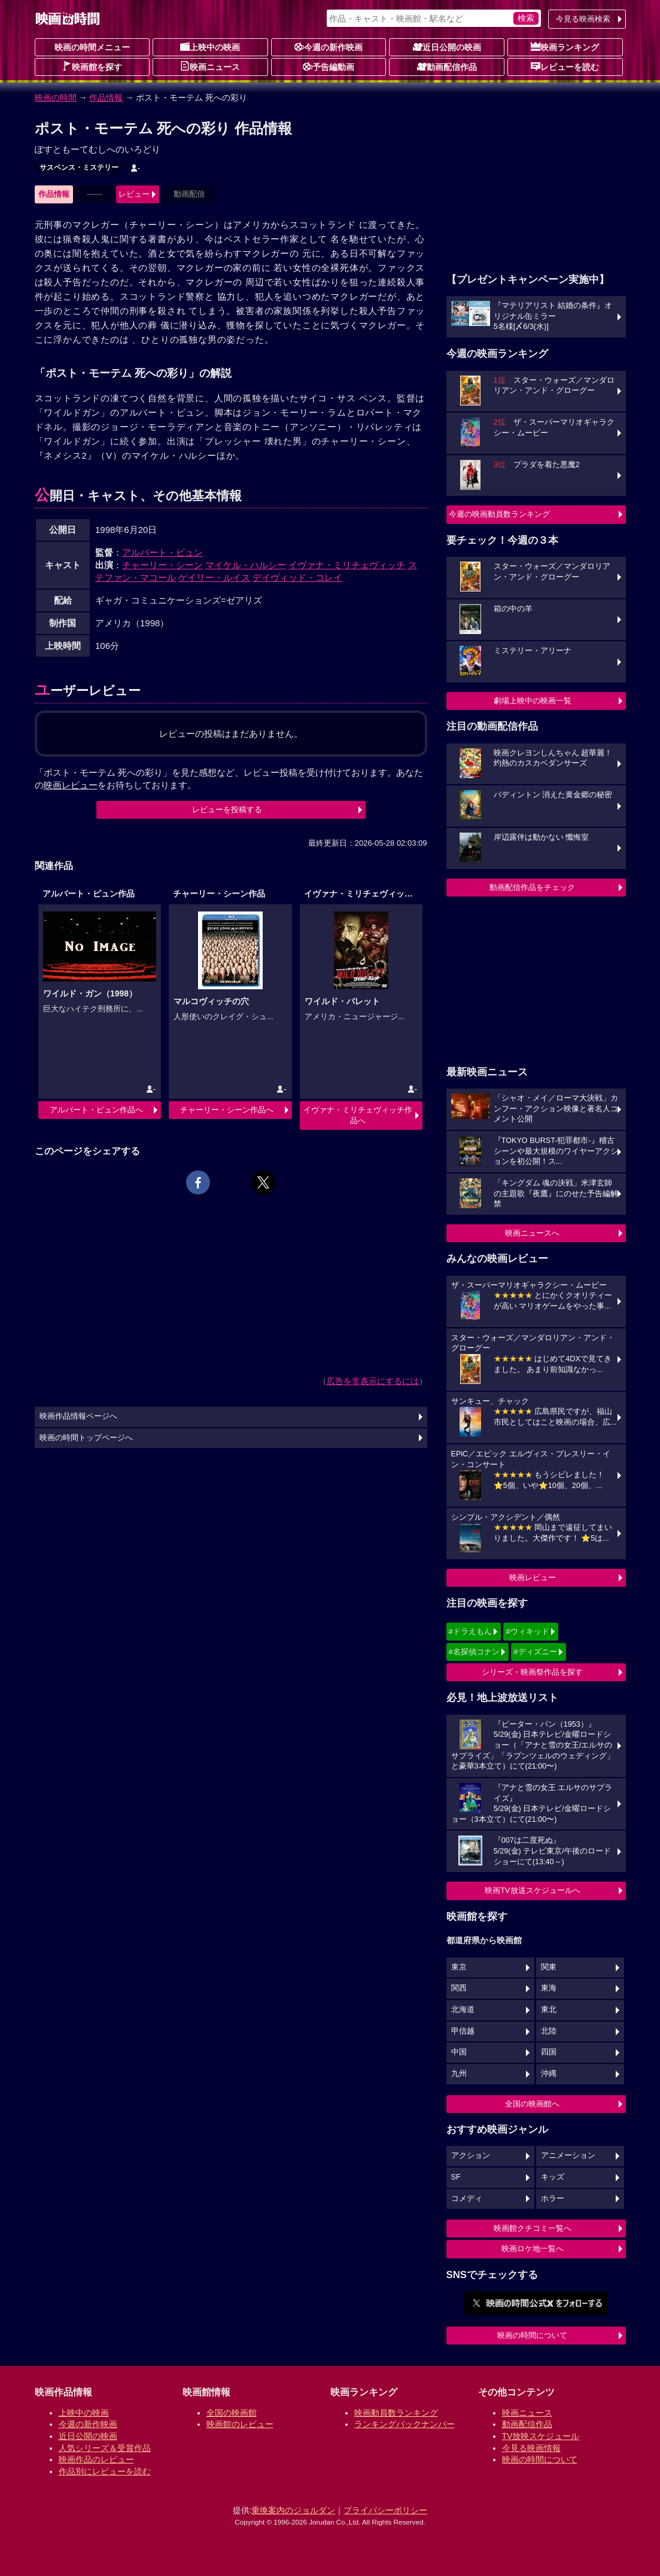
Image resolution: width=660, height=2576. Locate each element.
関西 (459, 1988)
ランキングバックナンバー (404, 2424)
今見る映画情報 (531, 2448)
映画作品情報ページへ (78, 1416)
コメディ (466, 2198)
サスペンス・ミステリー (78, 167)
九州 (459, 2073)
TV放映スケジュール (541, 2436)
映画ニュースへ (532, 1232)
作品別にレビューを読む (105, 2471)
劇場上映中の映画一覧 (532, 700)
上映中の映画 (210, 46)
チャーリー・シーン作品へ (226, 1109)
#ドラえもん (470, 1631)
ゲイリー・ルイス (214, 577)
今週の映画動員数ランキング (499, 514)
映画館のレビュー (239, 2424)
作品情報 (106, 97)
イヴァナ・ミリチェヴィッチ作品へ (357, 1115)
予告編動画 (328, 66)
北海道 (463, 2009)
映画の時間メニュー (92, 47)
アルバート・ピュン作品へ (96, 1109)
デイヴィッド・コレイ (297, 577)
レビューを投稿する (227, 809)
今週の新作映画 (328, 46)
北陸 (548, 2031)
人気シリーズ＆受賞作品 (105, 2448)
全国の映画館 (231, 2413)
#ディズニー (534, 1651)
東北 (548, 2009)
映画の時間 (56, 97)
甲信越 (463, 2031)
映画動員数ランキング (396, 2413)
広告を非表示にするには (373, 1381)
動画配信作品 (447, 66)
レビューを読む (565, 66)
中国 (459, 2052)
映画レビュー (532, 1577)
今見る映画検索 (583, 18)
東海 (548, 1988)
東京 (459, 1967)
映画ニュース (210, 66)
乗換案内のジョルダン (293, 2510)
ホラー (552, 2198)
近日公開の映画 (447, 46)
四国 (548, 2052)
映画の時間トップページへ (86, 1438)
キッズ (552, 2177)
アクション (470, 2155)
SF (456, 2177)
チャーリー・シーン (162, 565)
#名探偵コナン (474, 1651)
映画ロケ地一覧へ (532, 2248)
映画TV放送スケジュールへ (532, 1890)
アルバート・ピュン (162, 552)
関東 (548, 1967)
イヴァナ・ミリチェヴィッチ (346, 565)
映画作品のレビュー (96, 2459)
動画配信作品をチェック (532, 887)
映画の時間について (532, 2335)
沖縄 (548, 2073)
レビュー (134, 194)
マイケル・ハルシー (245, 565)
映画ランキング (565, 46)
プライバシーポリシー (385, 2510)
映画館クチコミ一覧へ (532, 2228)
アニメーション (568, 2155)
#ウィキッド (527, 1631)
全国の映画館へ (532, 2103)
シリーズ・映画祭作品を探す (532, 1671)
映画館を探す (92, 66)
